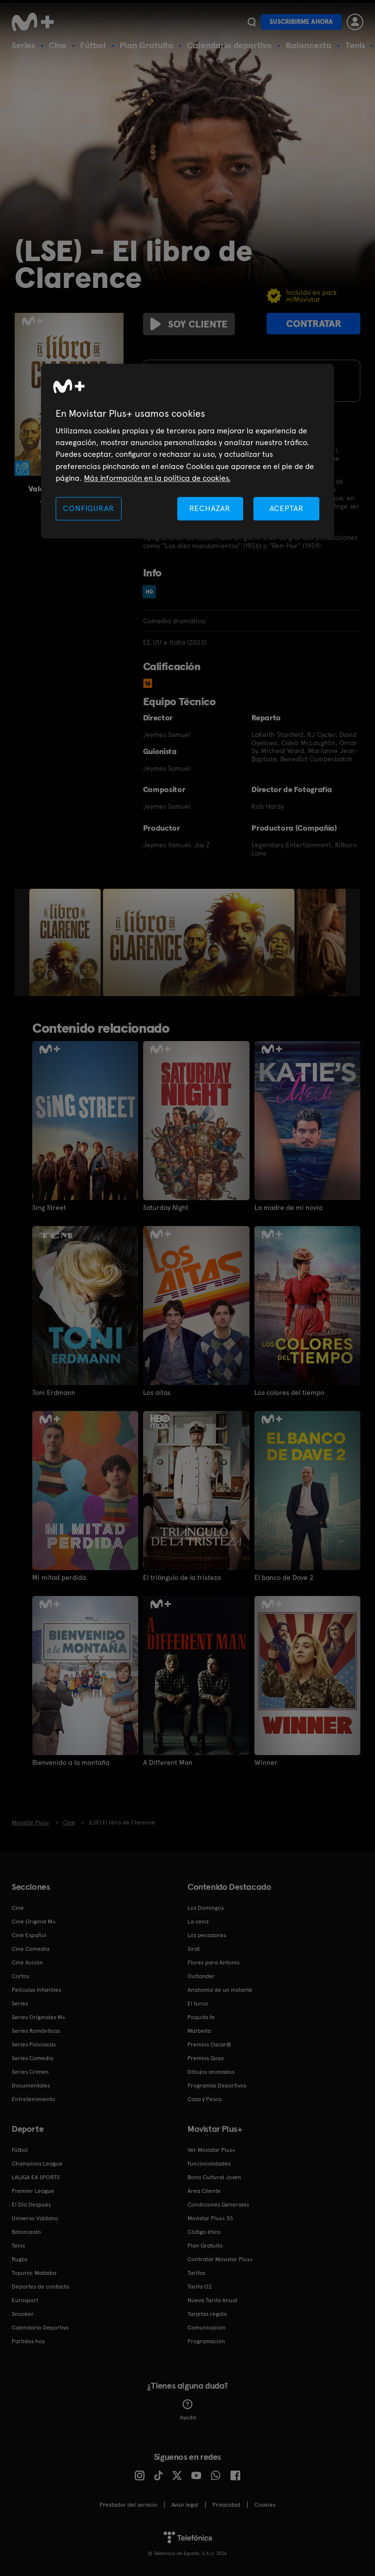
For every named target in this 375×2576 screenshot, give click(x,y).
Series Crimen (30, 2071)
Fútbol (93, 45)
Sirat (194, 1948)
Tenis (355, 45)
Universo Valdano (35, 2218)
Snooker (23, 2313)
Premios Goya (206, 2058)
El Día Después (31, 2204)
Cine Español (29, 1935)
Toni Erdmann (53, 1392)
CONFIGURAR (88, 508)
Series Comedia (32, 2058)
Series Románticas (36, 2030)
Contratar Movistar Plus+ (220, 2259)
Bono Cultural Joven (214, 2177)
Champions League (37, 2163)
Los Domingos (206, 1907)
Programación (206, 2341)
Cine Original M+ (34, 1921)
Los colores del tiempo (289, 1392)
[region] (187, 451)
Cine (57, 45)
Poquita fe (201, 2017)
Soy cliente (189, 324)
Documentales (31, 2085)
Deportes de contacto (40, 2286)
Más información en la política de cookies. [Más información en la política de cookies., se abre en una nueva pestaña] (157, 478)
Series (23, 45)
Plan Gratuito (146, 45)
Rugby (19, 2259)
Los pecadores (207, 1935)
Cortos (20, 1976)
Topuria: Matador (34, 2272)
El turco (198, 2003)
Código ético (204, 2231)
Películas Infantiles (36, 1989)
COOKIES (264, 2504)
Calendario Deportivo (40, 2327)
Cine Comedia (30, 1948)
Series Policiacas (34, 2044)
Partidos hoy (28, 2341)
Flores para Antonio (214, 1962)
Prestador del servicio (128, 2504)
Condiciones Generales (218, 2204)
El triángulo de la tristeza (182, 1577)
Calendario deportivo (229, 45)
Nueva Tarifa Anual (212, 2300)
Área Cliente (204, 2191)
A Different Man (167, 1762)
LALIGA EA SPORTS (36, 2177)
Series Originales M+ (38, 2017)
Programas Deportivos (217, 2085)
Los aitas (156, 1392)
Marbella (199, 2030)
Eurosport (25, 2300)
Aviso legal (184, 2504)
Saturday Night (165, 1207)
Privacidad (226, 2504)
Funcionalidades (209, 2163)
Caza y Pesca (205, 2099)
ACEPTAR (287, 508)
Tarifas (196, 2272)
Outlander (201, 1976)
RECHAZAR (209, 508)
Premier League (33, 2191)
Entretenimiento (33, 2099)
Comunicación (207, 2327)
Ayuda (188, 2410)
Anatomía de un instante (220, 1989)
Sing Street (49, 1207)
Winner (265, 1762)
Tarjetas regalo (207, 2313)
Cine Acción (27, 1962)
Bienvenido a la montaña (70, 1762)
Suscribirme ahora (301, 21)
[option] (66, 942)
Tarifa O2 (200, 2286)
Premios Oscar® (209, 2044)
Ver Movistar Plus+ (211, 2150)
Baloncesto (309, 45)
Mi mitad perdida (59, 1577)
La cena (198, 1921)
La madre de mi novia (288, 1207)
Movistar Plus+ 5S (210, 2218)
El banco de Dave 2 (283, 1577)
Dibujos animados (211, 2071)
